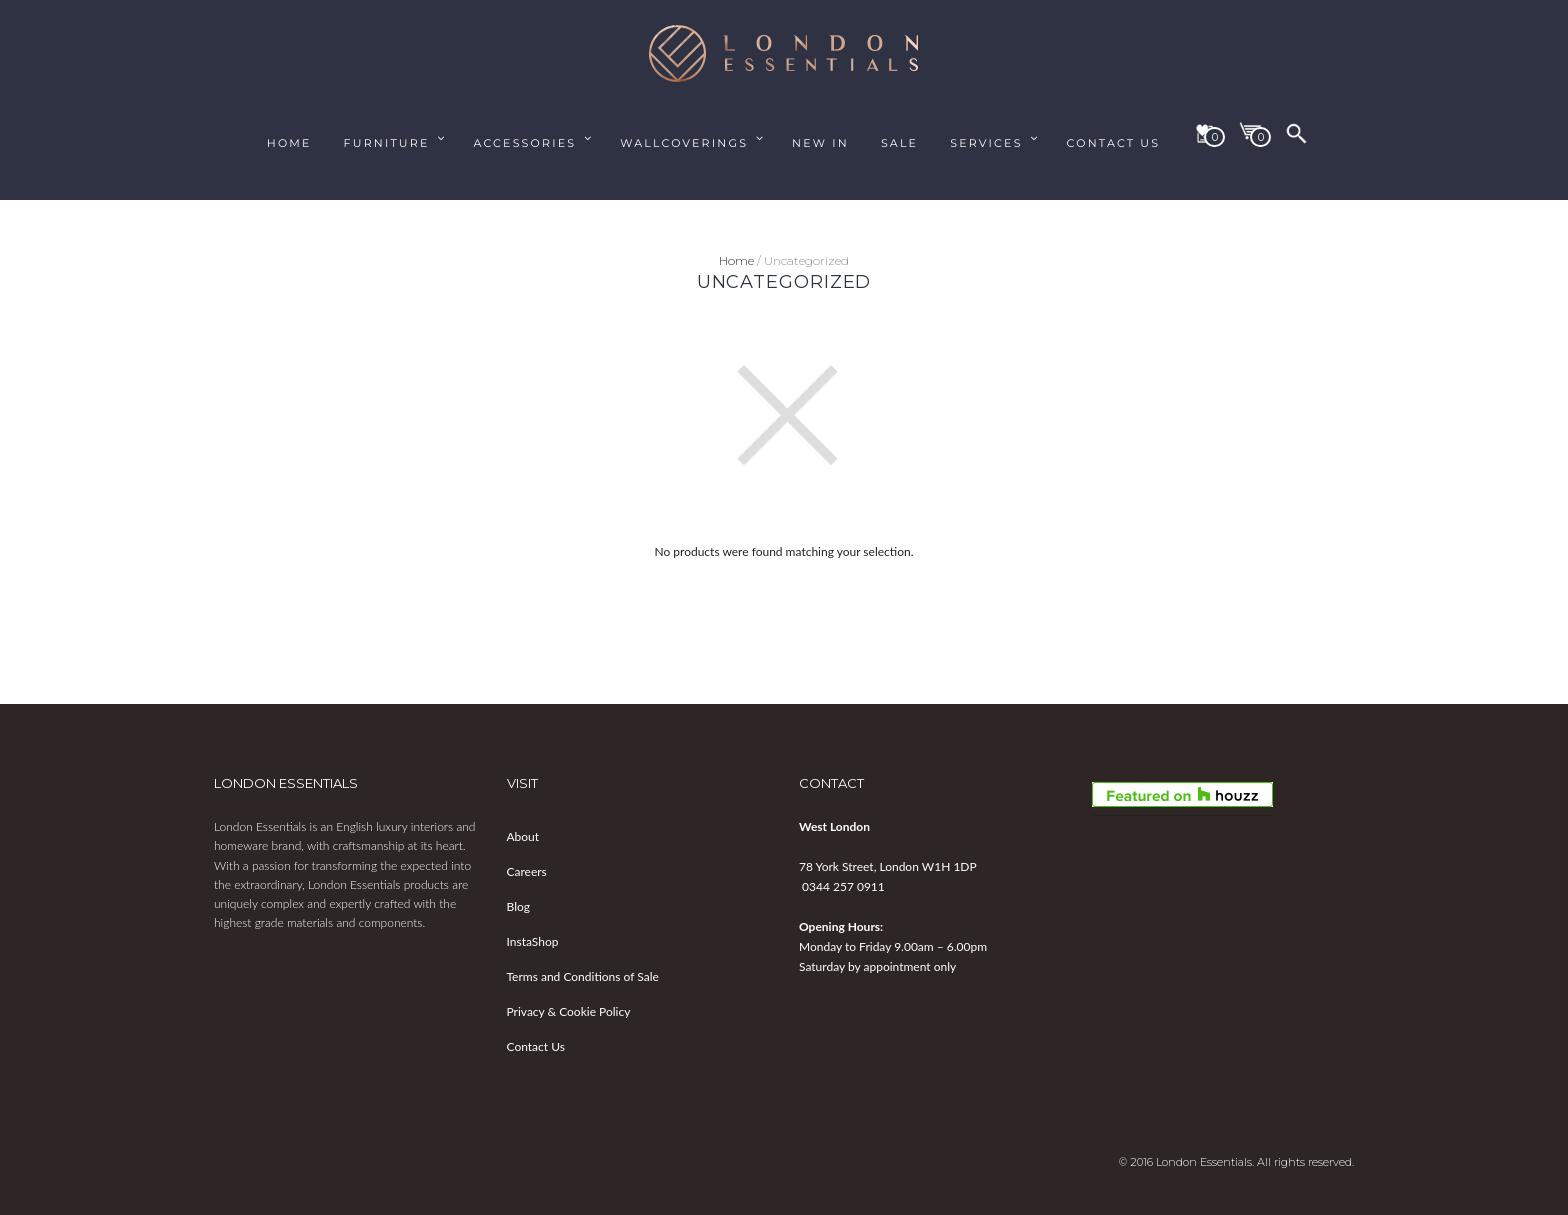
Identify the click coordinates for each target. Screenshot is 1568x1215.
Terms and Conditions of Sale (583, 976)
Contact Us (536, 1046)
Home (736, 260)
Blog (518, 906)
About (523, 836)
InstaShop (533, 941)
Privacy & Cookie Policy (569, 1011)
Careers (527, 871)
